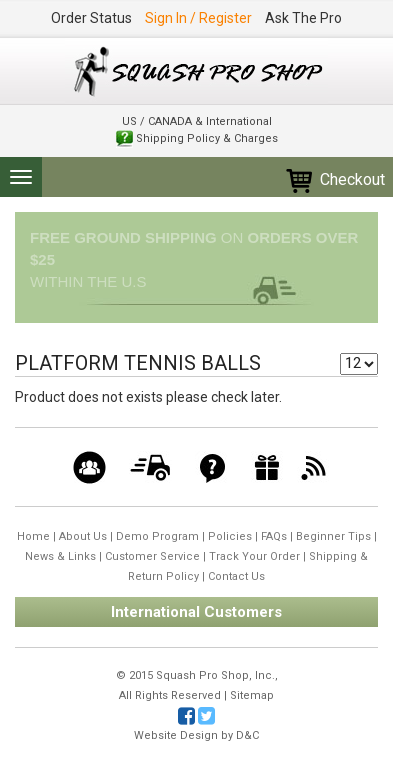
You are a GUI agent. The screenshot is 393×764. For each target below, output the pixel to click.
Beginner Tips (333, 536)
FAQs (274, 536)
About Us (83, 536)
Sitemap (252, 695)
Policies (230, 536)
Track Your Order (254, 556)
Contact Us (236, 576)
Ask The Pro (303, 18)
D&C (247, 735)
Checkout (334, 179)
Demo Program (157, 536)
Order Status (91, 18)
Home (33, 536)
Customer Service (152, 556)
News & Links (60, 556)
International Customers (196, 612)
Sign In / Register (198, 18)
